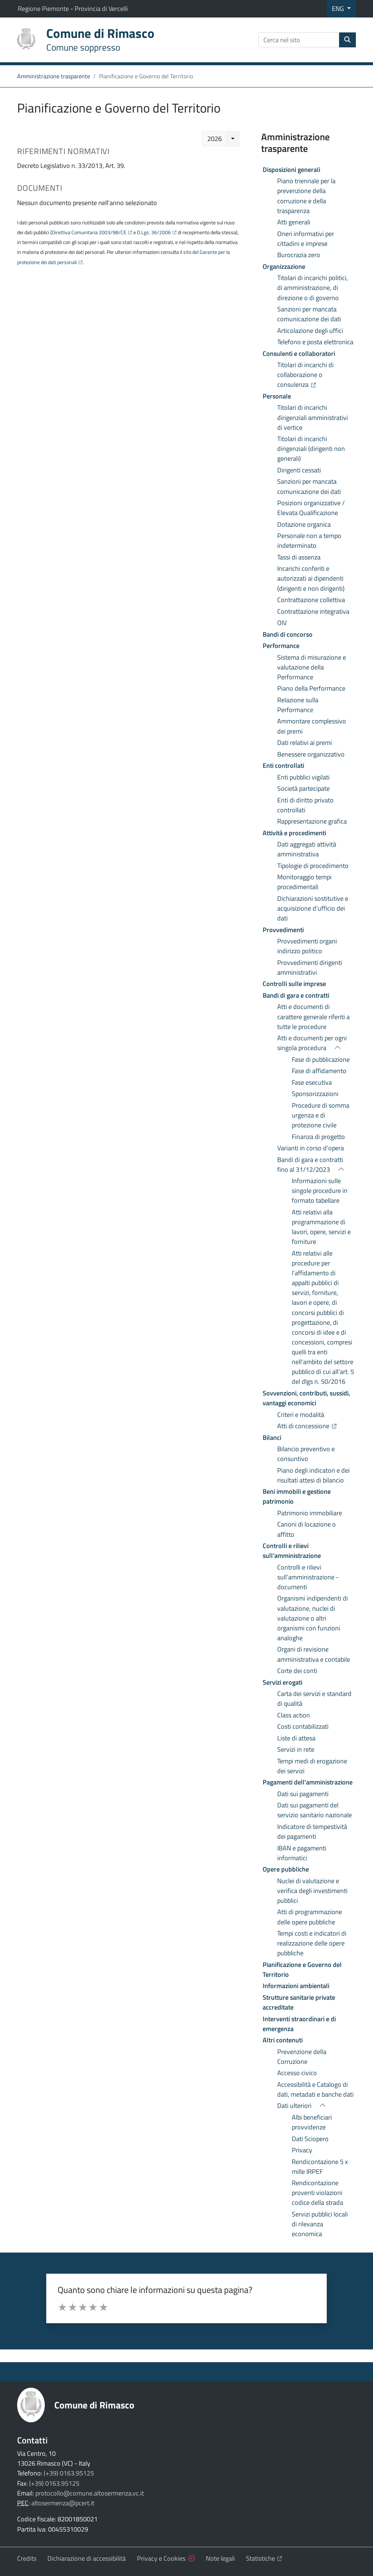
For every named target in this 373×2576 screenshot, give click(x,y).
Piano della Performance (311, 688)
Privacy (302, 2150)
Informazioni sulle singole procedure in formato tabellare (320, 1190)
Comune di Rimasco (94, 2405)
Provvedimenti (283, 930)
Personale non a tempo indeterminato (309, 540)
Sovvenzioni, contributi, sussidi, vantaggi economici (306, 1398)
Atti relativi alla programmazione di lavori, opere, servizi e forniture (321, 1226)
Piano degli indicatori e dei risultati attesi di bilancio (313, 1475)
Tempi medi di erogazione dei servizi (312, 1766)
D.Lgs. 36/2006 (154, 232)
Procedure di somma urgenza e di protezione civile (320, 1115)
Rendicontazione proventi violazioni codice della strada (317, 2192)
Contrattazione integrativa (313, 611)
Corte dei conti (297, 1671)
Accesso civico (297, 2073)
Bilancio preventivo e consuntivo (306, 1454)
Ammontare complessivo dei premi (311, 726)
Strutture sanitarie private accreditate (299, 2002)
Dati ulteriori (295, 2105)
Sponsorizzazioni (315, 1094)
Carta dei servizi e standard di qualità (314, 1698)
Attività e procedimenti (294, 833)
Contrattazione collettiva (311, 600)
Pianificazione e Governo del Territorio (302, 1969)
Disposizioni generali (291, 169)
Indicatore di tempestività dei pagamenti (312, 1831)
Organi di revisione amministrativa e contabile (313, 1654)
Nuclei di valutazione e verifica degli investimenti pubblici (312, 1890)
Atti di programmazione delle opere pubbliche (309, 1917)
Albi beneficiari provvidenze (312, 2122)
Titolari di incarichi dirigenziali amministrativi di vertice (312, 417)
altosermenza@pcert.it (62, 2503)
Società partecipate (303, 788)
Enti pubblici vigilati (303, 777)
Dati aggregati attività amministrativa (306, 849)
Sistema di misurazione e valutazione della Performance (311, 667)
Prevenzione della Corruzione (301, 2056)
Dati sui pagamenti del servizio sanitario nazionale (314, 1810)
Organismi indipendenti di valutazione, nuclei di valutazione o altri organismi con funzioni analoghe (312, 1618)
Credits (26, 2558)
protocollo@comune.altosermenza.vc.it (89, 2493)
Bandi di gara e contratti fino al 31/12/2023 (310, 1164)
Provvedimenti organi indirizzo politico (307, 946)
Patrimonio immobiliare (309, 1513)
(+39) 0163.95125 (69, 2473)
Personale (277, 396)
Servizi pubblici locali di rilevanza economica (320, 2224)
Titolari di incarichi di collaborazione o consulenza (316, 374)
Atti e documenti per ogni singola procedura (312, 1043)
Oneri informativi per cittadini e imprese (305, 238)
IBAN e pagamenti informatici (301, 1853)
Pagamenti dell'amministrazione (308, 1782)
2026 (214, 139)
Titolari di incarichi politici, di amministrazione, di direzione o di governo (312, 287)
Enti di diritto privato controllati (305, 805)
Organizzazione (284, 266)
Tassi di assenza (299, 557)
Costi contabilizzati (303, 1726)
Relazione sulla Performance (297, 705)
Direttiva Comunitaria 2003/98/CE (89, 232)
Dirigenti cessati (299, 470)
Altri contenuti (283, 2040)
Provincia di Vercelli (101, 8)
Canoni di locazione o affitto (306, 1529)
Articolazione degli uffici (310, 330)
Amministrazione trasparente (53, 76)
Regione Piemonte (44, 8)
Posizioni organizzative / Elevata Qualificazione (311, 508)
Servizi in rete (295, 1749)
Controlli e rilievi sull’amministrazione (292, 1550)
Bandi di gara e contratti (296, 995)
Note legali (220, 2558)
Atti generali (293, 222)
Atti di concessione (316, 1426)
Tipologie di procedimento (313, 866)
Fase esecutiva (312, 1082)
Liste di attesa (296, 1738)
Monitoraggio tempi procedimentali (304, 882)
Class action (293, 1715)
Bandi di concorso (288, 634)
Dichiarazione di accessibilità (86, 2558)
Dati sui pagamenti (303, 1794)
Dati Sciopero (310, 2139)
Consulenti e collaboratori (299, 353)
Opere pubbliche (286, 1869)
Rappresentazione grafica (312, 821)
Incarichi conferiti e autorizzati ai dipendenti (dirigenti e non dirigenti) (311, 578)
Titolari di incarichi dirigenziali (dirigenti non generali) (311, 448)
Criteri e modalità (300, 1414)
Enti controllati (283, 765)
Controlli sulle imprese (294, 984)
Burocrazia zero (298, 255)
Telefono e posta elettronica (315, 342)
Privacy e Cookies (161, 2558)
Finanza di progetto (318, 1137)
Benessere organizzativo (311, 754)
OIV (282, 623)
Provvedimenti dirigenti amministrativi (309, 967)
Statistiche (264, 2558)
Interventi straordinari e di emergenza (299, 2024)
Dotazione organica (304, 524)
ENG (338, 8)
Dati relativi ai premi (304, 742)
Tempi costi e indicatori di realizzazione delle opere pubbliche (311, 1943)
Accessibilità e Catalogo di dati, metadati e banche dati (315, 2089)
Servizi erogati (282, 1682)
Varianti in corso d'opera (310, 1148)
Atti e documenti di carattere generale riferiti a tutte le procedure (313, 1016)
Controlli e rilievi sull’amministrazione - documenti (308, 1577)
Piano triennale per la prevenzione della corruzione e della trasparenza (306, 195)
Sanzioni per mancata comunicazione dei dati (309, 314)
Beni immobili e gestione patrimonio (297, 1496)
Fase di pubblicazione (321, 1059)
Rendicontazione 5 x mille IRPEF (320, 2166)
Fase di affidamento (319, 1071)
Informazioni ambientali (296, 1986)
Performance (281, 646)
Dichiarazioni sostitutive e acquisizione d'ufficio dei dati (312, 908)
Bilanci (272, 1437)
